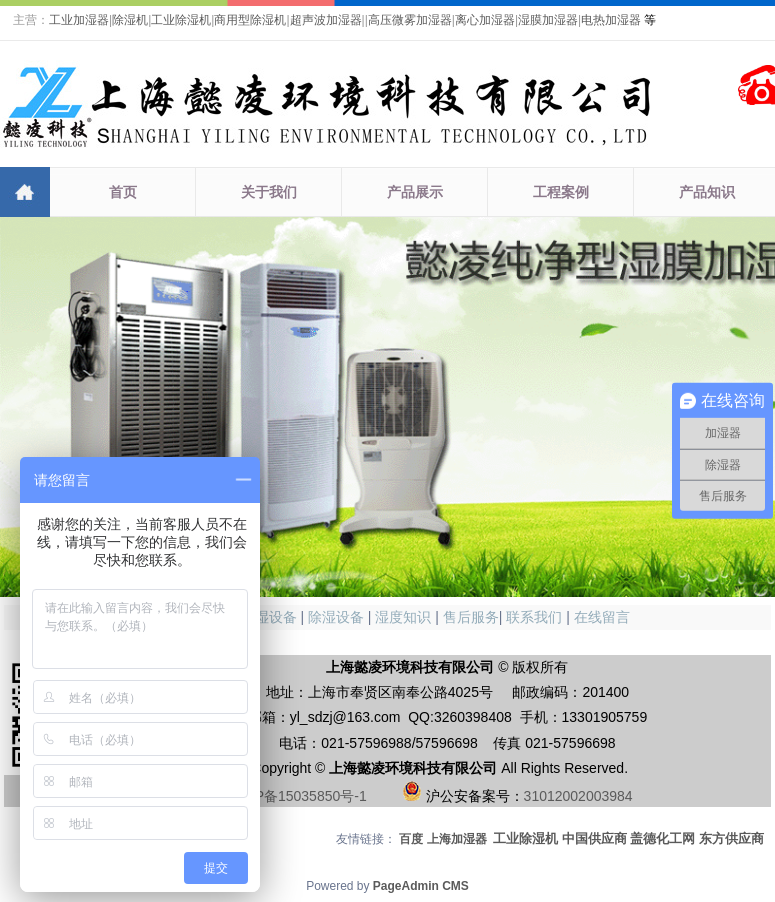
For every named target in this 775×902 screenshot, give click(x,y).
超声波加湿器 (326, 20)
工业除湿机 (181, 20)
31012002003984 (578, 796)
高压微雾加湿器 (410, 20)
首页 (123, 192)
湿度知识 (403, 617)
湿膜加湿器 (548, 20)
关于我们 (269, 192)
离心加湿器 (485, 20)
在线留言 (602, 617)
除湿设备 (336, 617)
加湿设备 (269, 617)
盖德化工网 (662, 838)
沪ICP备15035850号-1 (297, 796)
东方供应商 (731, 838)
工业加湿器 (79, 20)
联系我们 (534, 617)
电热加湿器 (611, 20)
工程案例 (561, 192)
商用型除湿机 (250, 20)
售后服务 (471, 617)
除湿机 (130, 20)
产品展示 (415, 192)
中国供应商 (594, 838)
